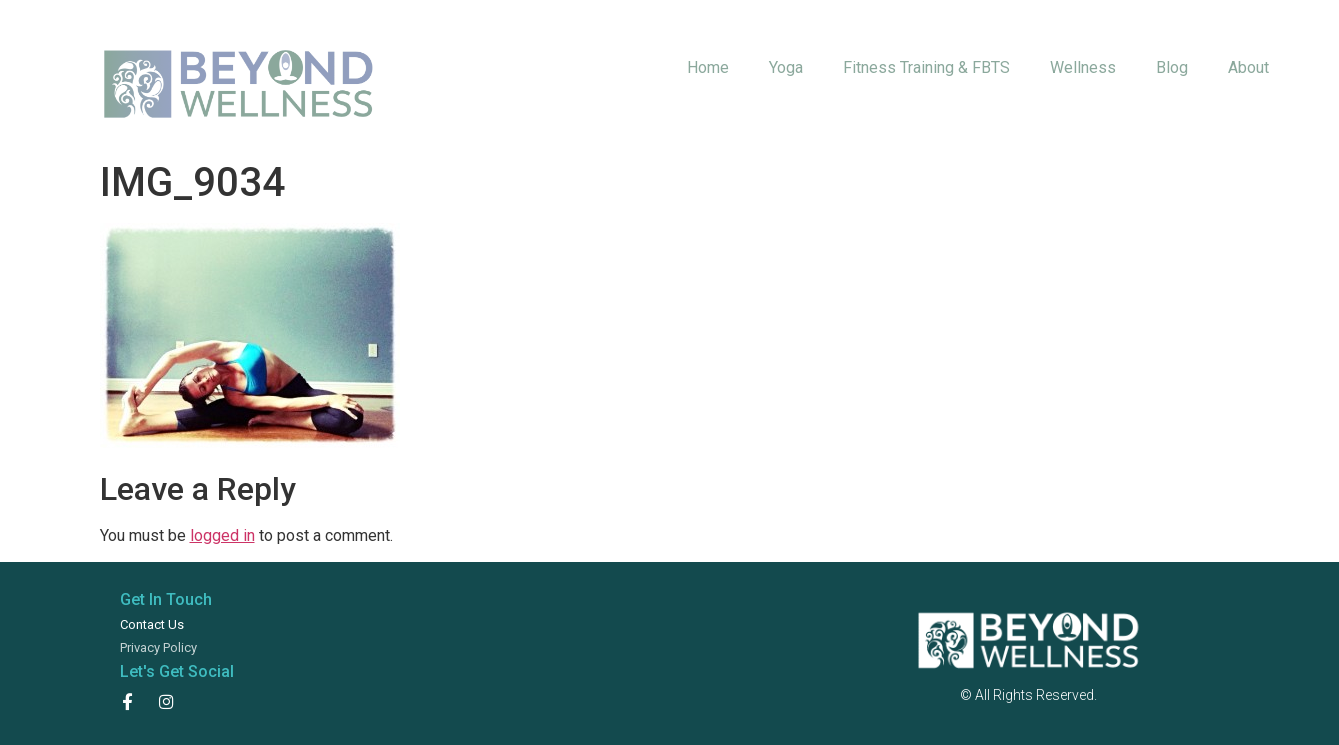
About (1248, 67)
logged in (222, 535)
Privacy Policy (158, 647)
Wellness (1083, 67)
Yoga (786, 67)
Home (708, 67)
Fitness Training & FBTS (926, 67)
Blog (1172, 67)
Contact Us (152, 624)
